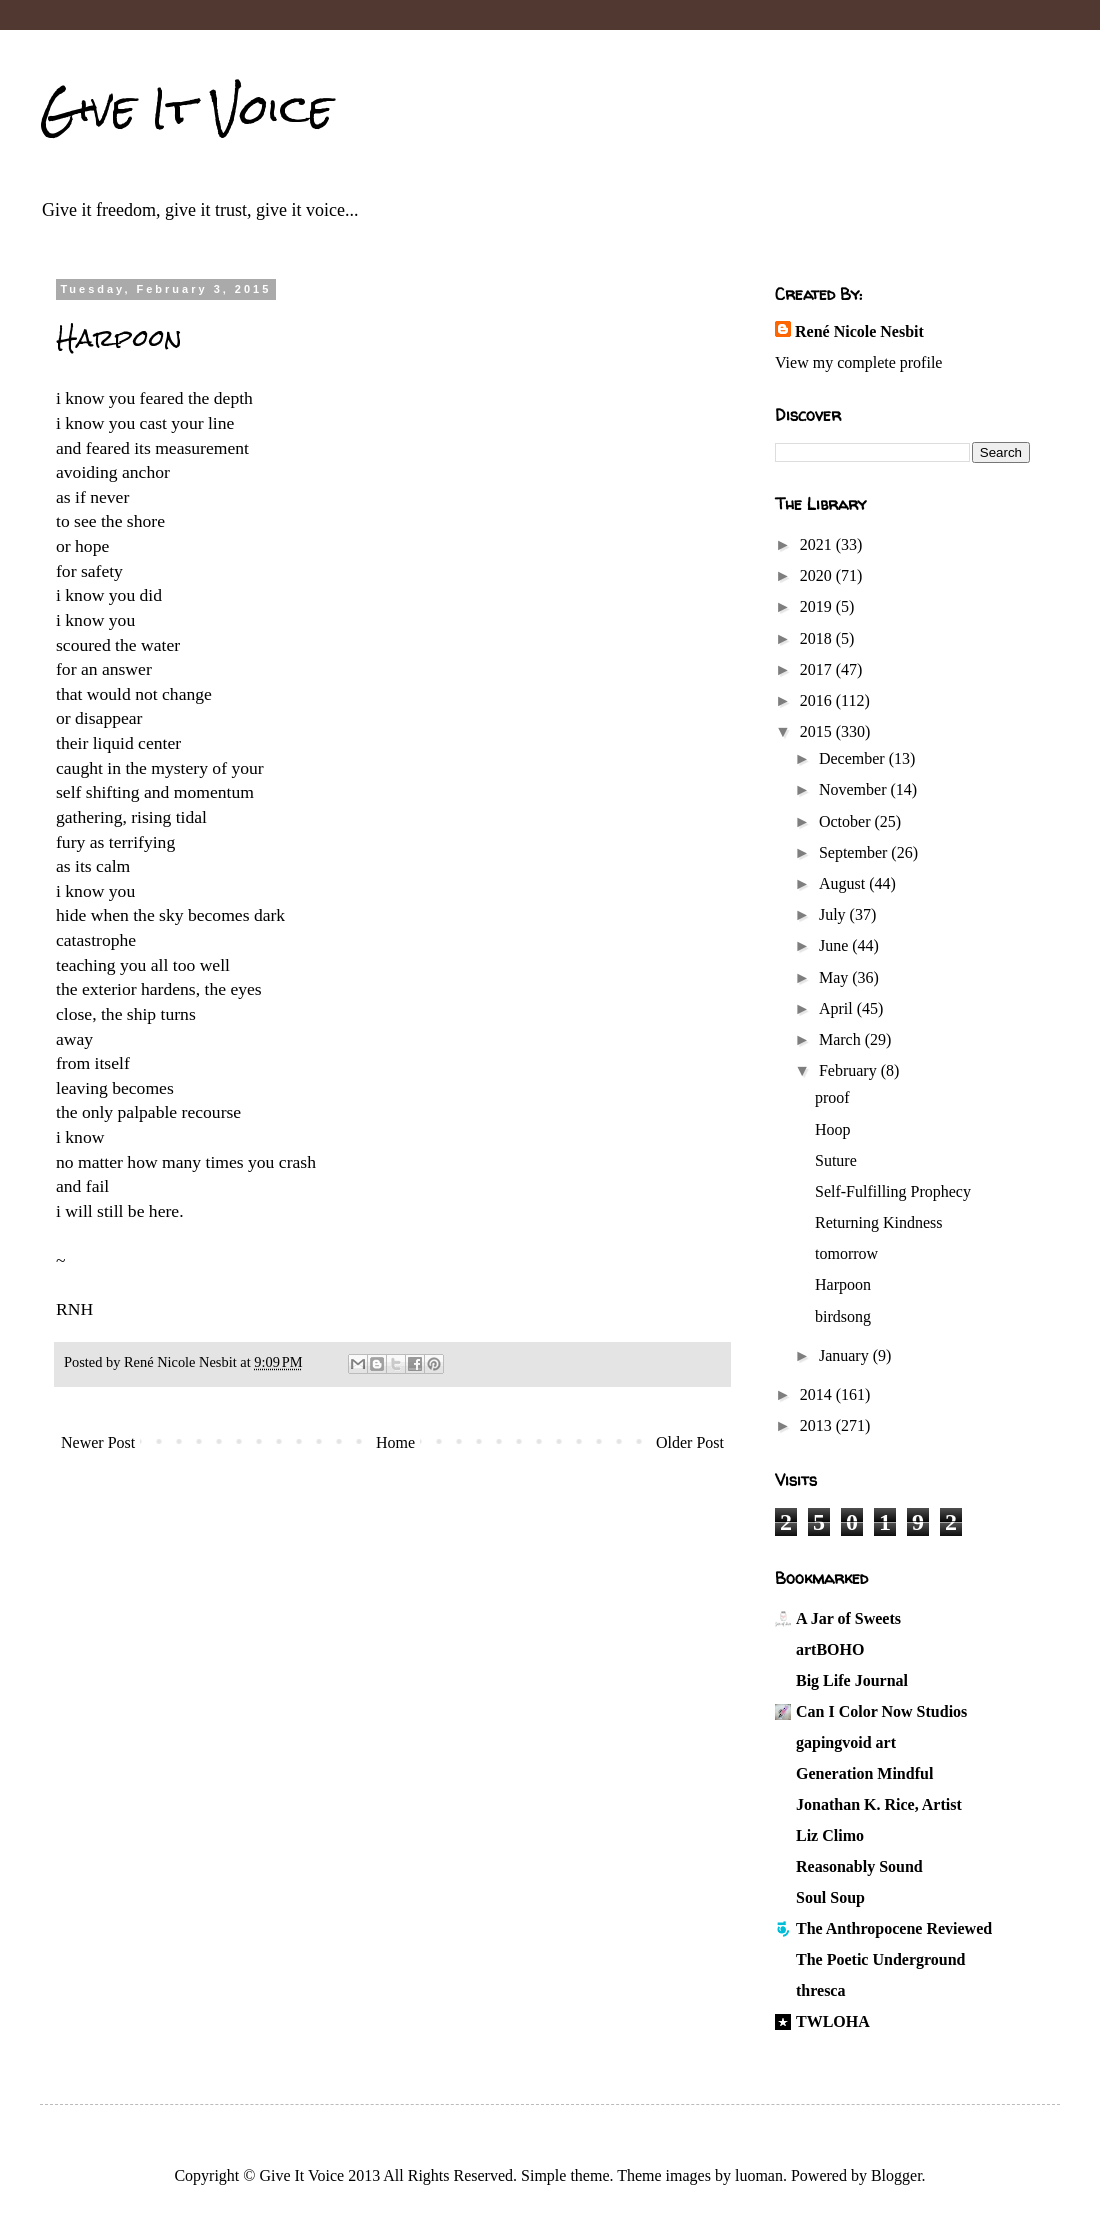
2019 (818, 606)
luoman (759, 2175)
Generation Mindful (864, 1773)
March (842, 1039)
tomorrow (846, 1253)
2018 (818, 638)
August (844, 883)
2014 (818, 1394)
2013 (818, 1425)
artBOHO (830, 1649)
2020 (818, 575)
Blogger (896, 2175)
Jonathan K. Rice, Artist (879, 1804)
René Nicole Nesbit (859, 331)
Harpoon (843, 1284)
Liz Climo (830, 1835)
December (854, 758)
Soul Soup (830, 1897)
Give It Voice (186, 109)
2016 (818, 700)
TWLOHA (833, 2021)
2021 (818, 544)
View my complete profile (858, 362)
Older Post (690, 1442)
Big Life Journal (852, 1680)
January (846, 1355)
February (850, 1070)
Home (395, 1442)
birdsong (843, 1316)
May (835, 977)
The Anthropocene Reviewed (894, 1928)
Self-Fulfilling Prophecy (893, 1191)
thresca (820, 1990)
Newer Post (98, 1442)
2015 (818, 731)
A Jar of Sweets (848, 1618)
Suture (836, 1160)
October (847, 821)
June (835, 945)
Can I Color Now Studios (881, 1711)
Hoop (833, 1129)
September (855, 852)
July (834, 914)
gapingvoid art (846, 1742)
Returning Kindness (879, 1222)
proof (832, 1097)
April (838, 1008)
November (855, 789)
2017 (818, 669)
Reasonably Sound (859, 1866)
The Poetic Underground (880, 1959)
